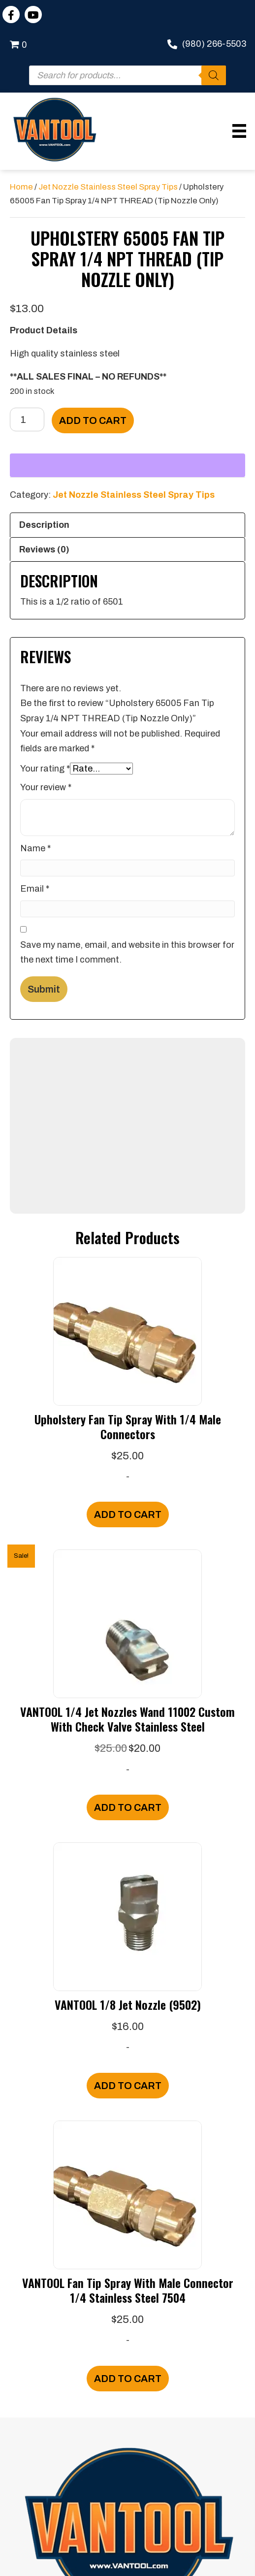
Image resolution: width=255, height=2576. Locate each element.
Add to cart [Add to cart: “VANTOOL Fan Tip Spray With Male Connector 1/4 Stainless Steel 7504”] (127, 2378)
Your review (45, 787)
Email (34, 889)
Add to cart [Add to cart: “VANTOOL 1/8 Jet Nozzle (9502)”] (127, 2085)
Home (21, 186)
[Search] (213, 75)
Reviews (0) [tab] (44, 549)
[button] (11, 14)
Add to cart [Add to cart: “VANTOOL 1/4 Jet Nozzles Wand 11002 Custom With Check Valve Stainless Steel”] (127, 1807)
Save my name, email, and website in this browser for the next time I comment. (127, 952)
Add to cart (93, 420)
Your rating (45, 768)
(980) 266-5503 (214, 44)
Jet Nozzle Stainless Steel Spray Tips (108, 186)
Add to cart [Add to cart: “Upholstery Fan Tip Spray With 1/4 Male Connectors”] (127, 1514)
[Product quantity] (27, 419)
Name (35, 848)
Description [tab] (44, 525)
